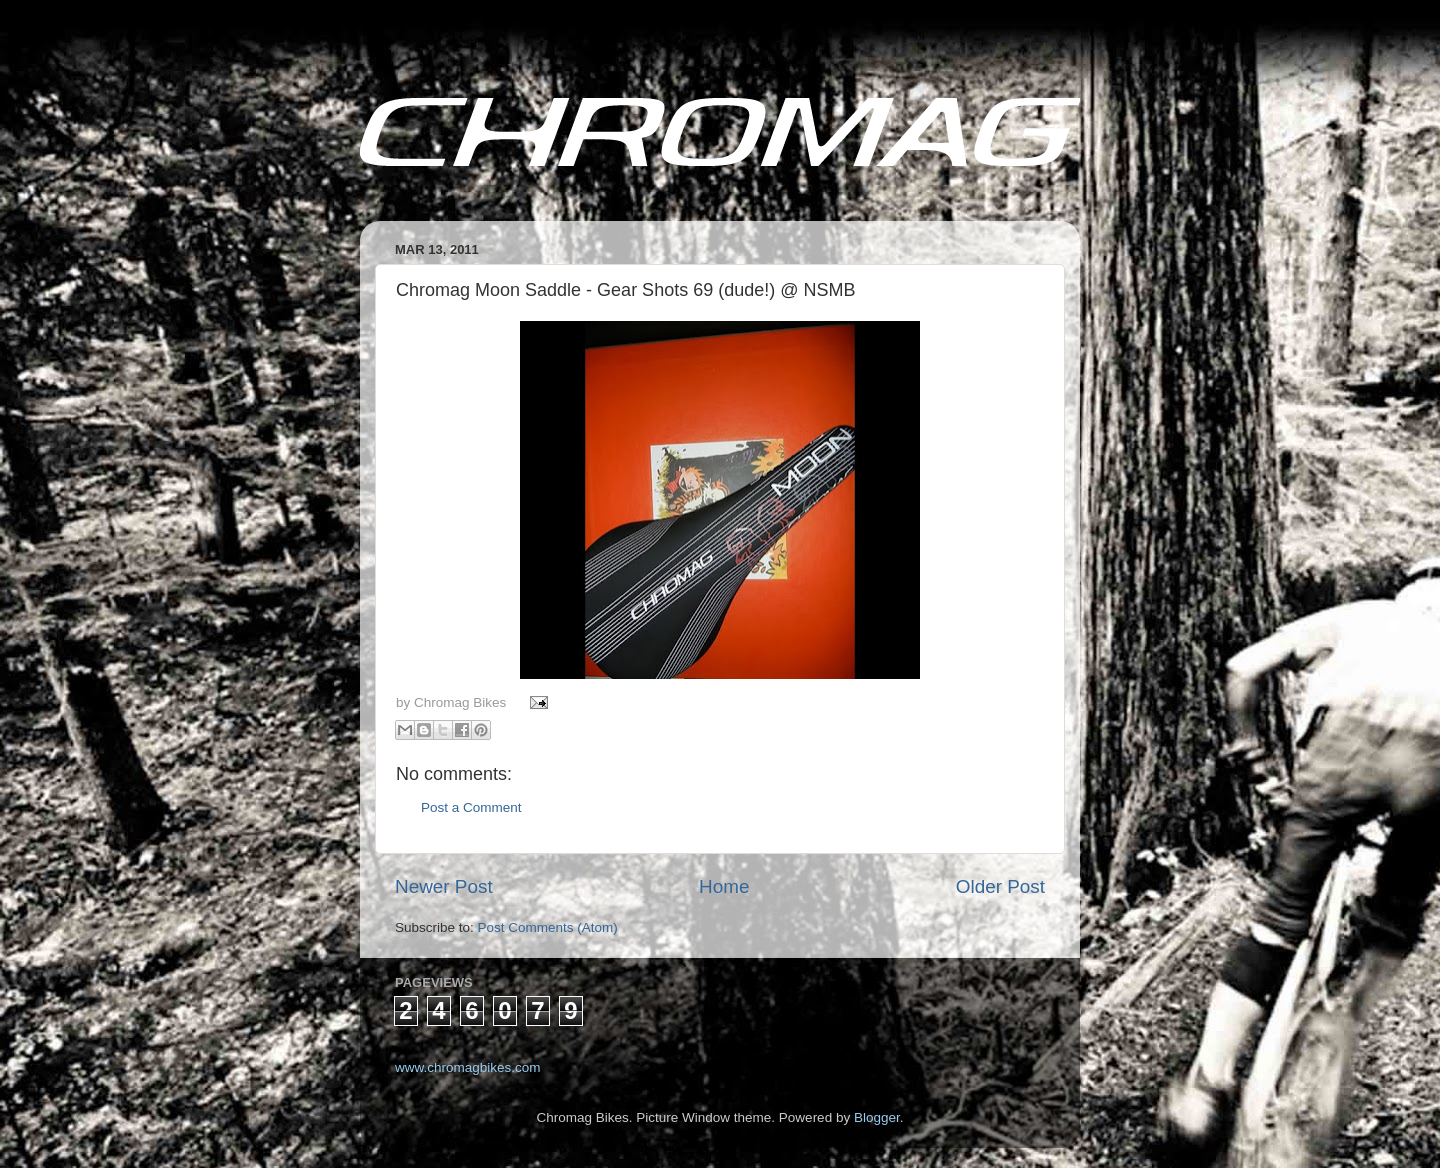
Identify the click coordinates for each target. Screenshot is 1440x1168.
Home (724, 886)
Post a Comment (471, 807)
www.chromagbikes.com (468, 1067)
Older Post (1000, 886)
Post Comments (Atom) (548, 927)
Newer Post (444, 886)
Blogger (877, 1117)
